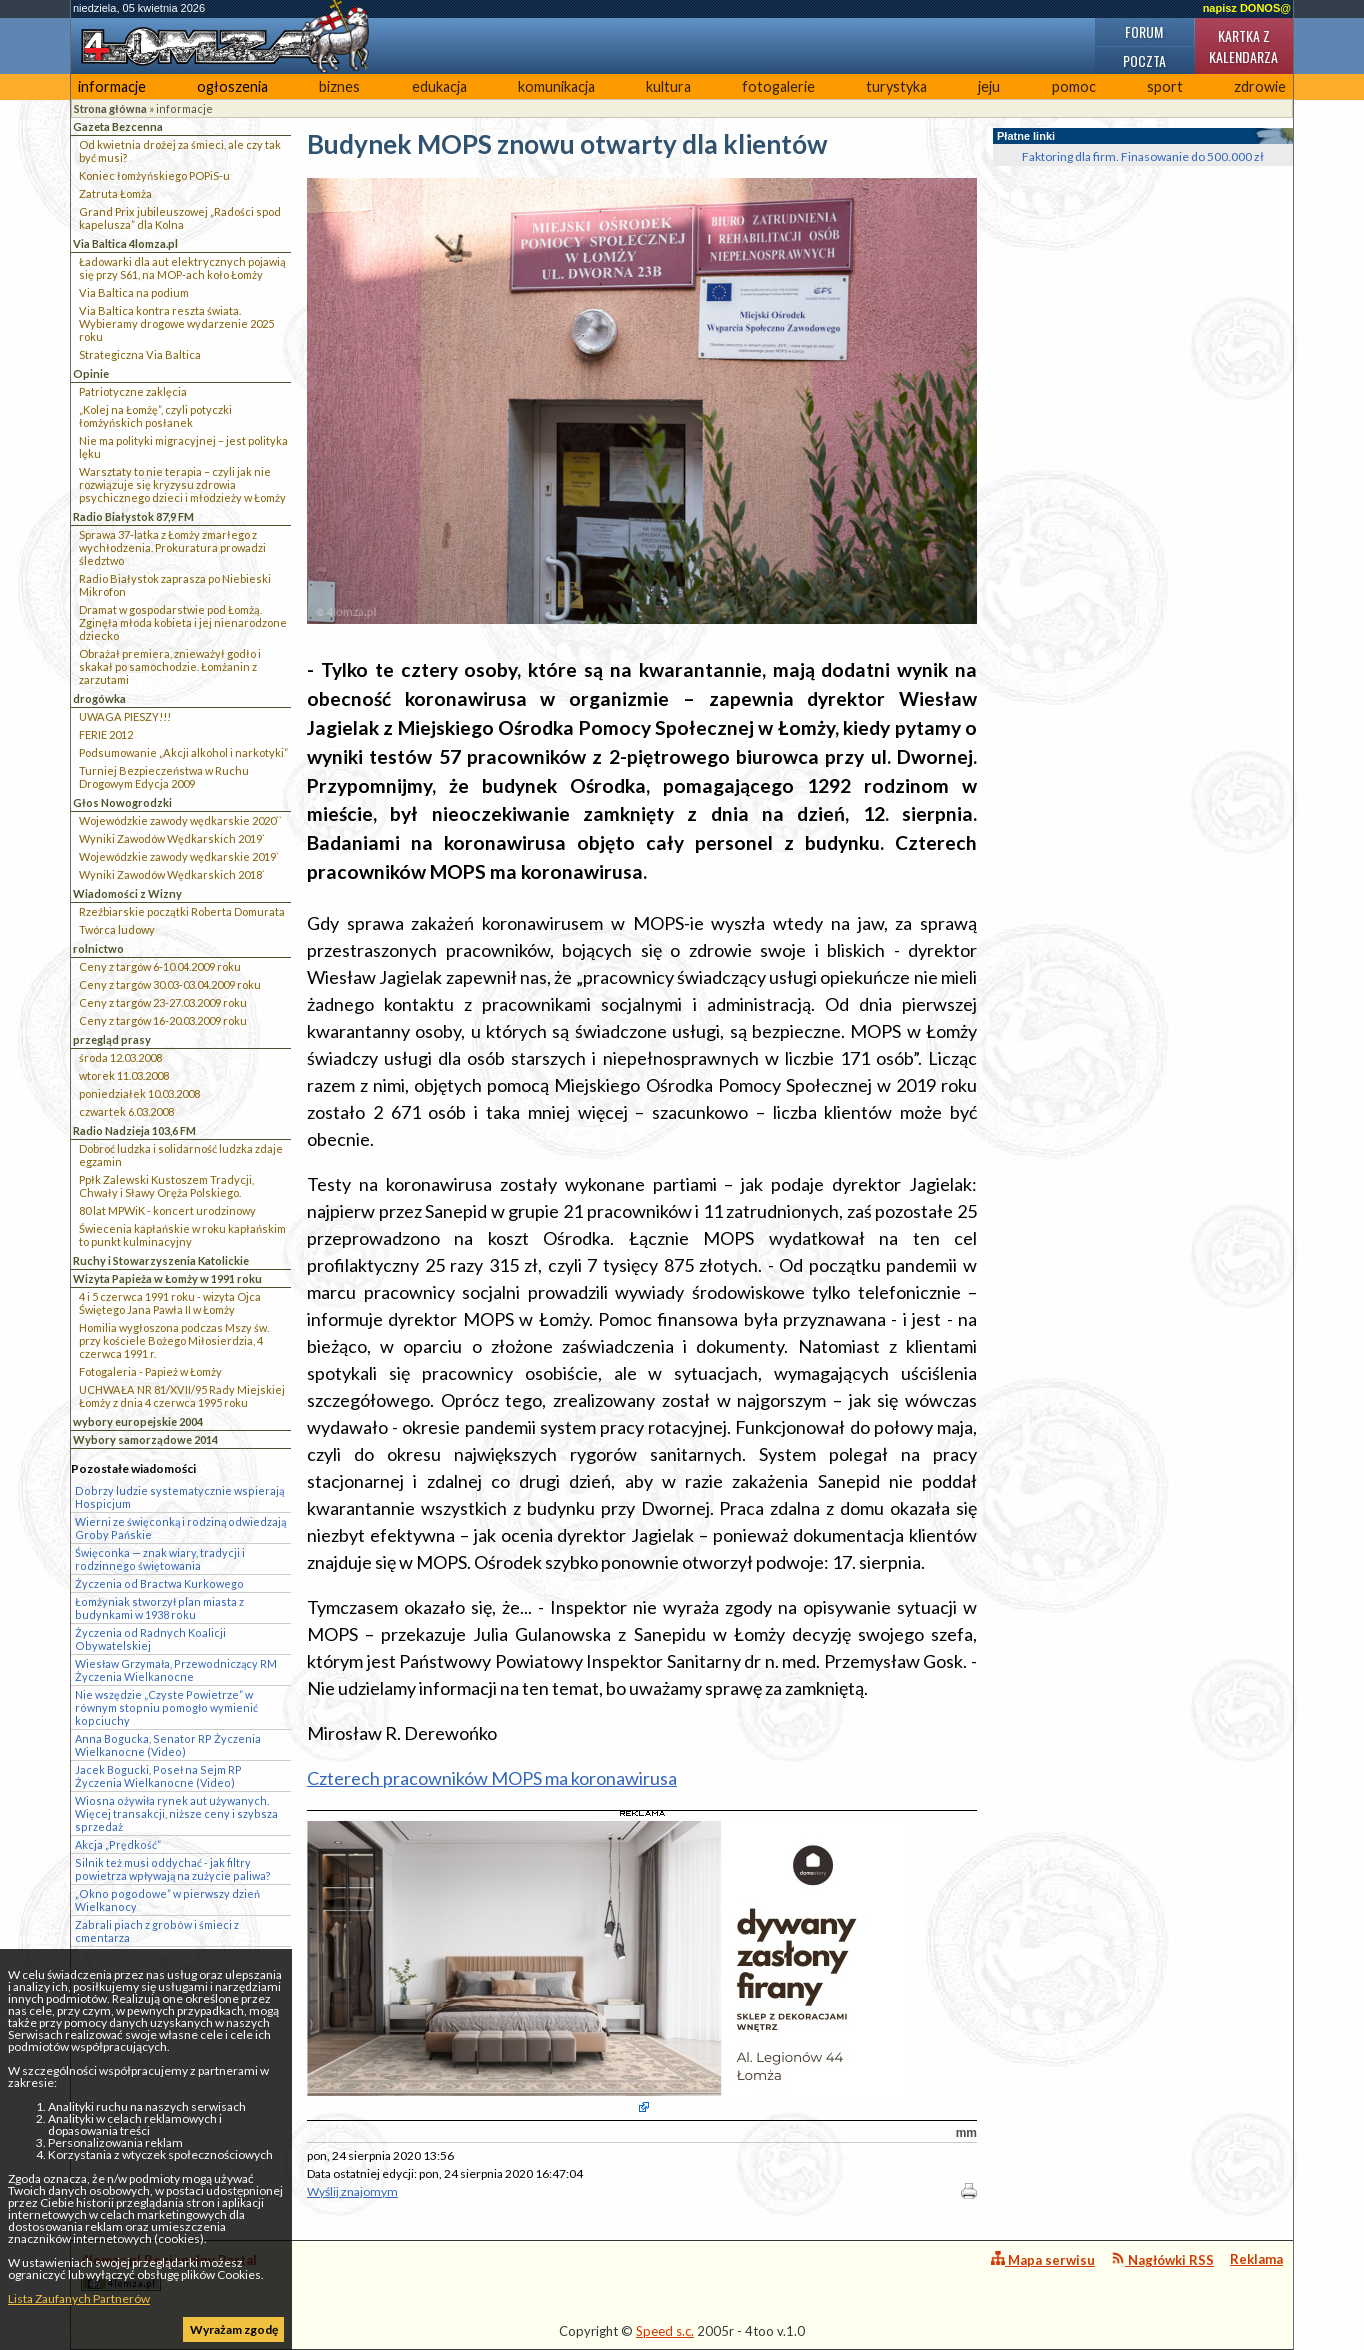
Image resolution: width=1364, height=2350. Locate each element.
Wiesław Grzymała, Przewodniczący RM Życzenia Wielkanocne (176, 1670)
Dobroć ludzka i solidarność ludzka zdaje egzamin (181, 1155)
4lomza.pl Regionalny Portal (169, 2271)
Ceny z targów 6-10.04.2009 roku (160, 966)
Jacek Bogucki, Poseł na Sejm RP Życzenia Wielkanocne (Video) (158, 1776)
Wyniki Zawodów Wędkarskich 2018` (172, 874)
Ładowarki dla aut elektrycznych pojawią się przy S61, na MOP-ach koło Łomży (182, 268)
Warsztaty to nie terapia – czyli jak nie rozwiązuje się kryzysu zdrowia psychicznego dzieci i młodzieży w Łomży (182, 484)
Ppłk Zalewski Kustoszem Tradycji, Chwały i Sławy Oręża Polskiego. (166, 1186)
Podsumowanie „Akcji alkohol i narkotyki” (183, 752)
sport (1165, 86)
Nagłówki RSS (1162, 2259)
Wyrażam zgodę (234, 2329)
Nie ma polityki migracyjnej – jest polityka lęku (183, 447)
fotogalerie (778, 86)
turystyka (896, 86)
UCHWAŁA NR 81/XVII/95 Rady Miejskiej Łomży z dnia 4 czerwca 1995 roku (182, 1396)
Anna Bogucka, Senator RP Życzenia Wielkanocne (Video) (168, 1745)
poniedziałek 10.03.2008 (139, 1093)
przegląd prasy (112, 1039)
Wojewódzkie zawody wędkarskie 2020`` (180, 820)
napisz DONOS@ (1247, 8)
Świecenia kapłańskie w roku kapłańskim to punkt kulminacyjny (182, 1235)
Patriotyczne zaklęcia (133, 391)
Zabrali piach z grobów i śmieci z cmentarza (157, 1931)
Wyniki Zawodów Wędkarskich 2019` (172, 838)
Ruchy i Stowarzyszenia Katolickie (161, 1260)
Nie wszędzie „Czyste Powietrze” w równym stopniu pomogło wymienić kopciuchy (166, 1707)
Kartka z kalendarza (1243, 46)
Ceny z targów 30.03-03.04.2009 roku (170, 984)
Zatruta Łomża (115, 193)
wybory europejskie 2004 (138, 1421)
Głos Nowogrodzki (122, 802)
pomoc (1074, 86)
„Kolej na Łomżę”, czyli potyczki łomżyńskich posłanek (155, 416)
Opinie (91, 373)
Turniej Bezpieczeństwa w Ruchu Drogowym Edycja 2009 (164, 777)
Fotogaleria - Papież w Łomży (150, 1371)
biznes (339, 86)
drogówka (99, 698)
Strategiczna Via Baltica (140, 354)
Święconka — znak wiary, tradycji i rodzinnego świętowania (160, 1559)
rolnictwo (98, 948)
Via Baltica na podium (134, 292)
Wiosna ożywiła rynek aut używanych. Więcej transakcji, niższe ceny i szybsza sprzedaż (176, 1813)
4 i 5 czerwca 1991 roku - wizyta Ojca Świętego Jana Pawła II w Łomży (170, 1303)
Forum (1144, 31)
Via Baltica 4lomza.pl (125, 243)
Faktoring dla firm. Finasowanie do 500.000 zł (1143, 156)
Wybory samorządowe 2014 (145, 1439)
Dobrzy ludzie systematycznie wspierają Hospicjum (179, 1497)
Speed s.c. (665, 2331)
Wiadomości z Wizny (127, 893)
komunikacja (556, 86)
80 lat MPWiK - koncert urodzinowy (167, 1210)
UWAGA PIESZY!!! (125, 716)
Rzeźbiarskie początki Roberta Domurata (182, 911)
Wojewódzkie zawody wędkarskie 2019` (179, 856)
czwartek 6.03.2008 (126, 1111)
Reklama (1256, 2259)
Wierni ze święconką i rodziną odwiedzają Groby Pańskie (180, 1528)
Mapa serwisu (1043, 2259)
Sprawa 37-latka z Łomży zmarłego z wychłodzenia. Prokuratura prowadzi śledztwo (172, 547)
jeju (989, 86)
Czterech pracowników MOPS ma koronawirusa (492, 1778)
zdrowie (1260, 86)
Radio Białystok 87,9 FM (133, 516)
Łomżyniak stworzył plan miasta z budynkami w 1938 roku (159, 1608)
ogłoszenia (232, 86)
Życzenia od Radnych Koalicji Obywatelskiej (150, 1639)
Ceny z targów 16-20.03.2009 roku (163, 1020)
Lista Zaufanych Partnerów (79, 2298)
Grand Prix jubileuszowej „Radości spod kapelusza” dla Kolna (180, 218)
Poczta (1144, 60)
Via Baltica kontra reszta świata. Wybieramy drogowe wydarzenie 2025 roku (176, 323)
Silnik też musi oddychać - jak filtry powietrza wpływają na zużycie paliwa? (173, 1869)
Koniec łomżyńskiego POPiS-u (154, 175)
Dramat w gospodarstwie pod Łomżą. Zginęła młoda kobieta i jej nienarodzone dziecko (183, 622)
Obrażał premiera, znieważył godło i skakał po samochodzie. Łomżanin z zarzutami (170, 666)
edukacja (439, 86)
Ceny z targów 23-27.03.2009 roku (163, 1002)
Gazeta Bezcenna (118, 126)
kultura (668, 86)
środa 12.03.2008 (120, 1057)
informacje (112, 86)
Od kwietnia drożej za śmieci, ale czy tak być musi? (180, 151)
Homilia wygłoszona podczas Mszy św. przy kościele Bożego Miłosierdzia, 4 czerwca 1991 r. (174, 1340)
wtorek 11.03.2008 (124, 1075)
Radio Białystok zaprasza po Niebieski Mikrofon (175, 585)
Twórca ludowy (117, 929)
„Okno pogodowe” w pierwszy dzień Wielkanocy (167, 1900)
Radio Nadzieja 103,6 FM (134, 1130)
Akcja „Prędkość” (118, 1844)
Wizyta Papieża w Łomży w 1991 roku (167, 1278)
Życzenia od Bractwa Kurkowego (159, 1583)
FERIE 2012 (106, 734)
